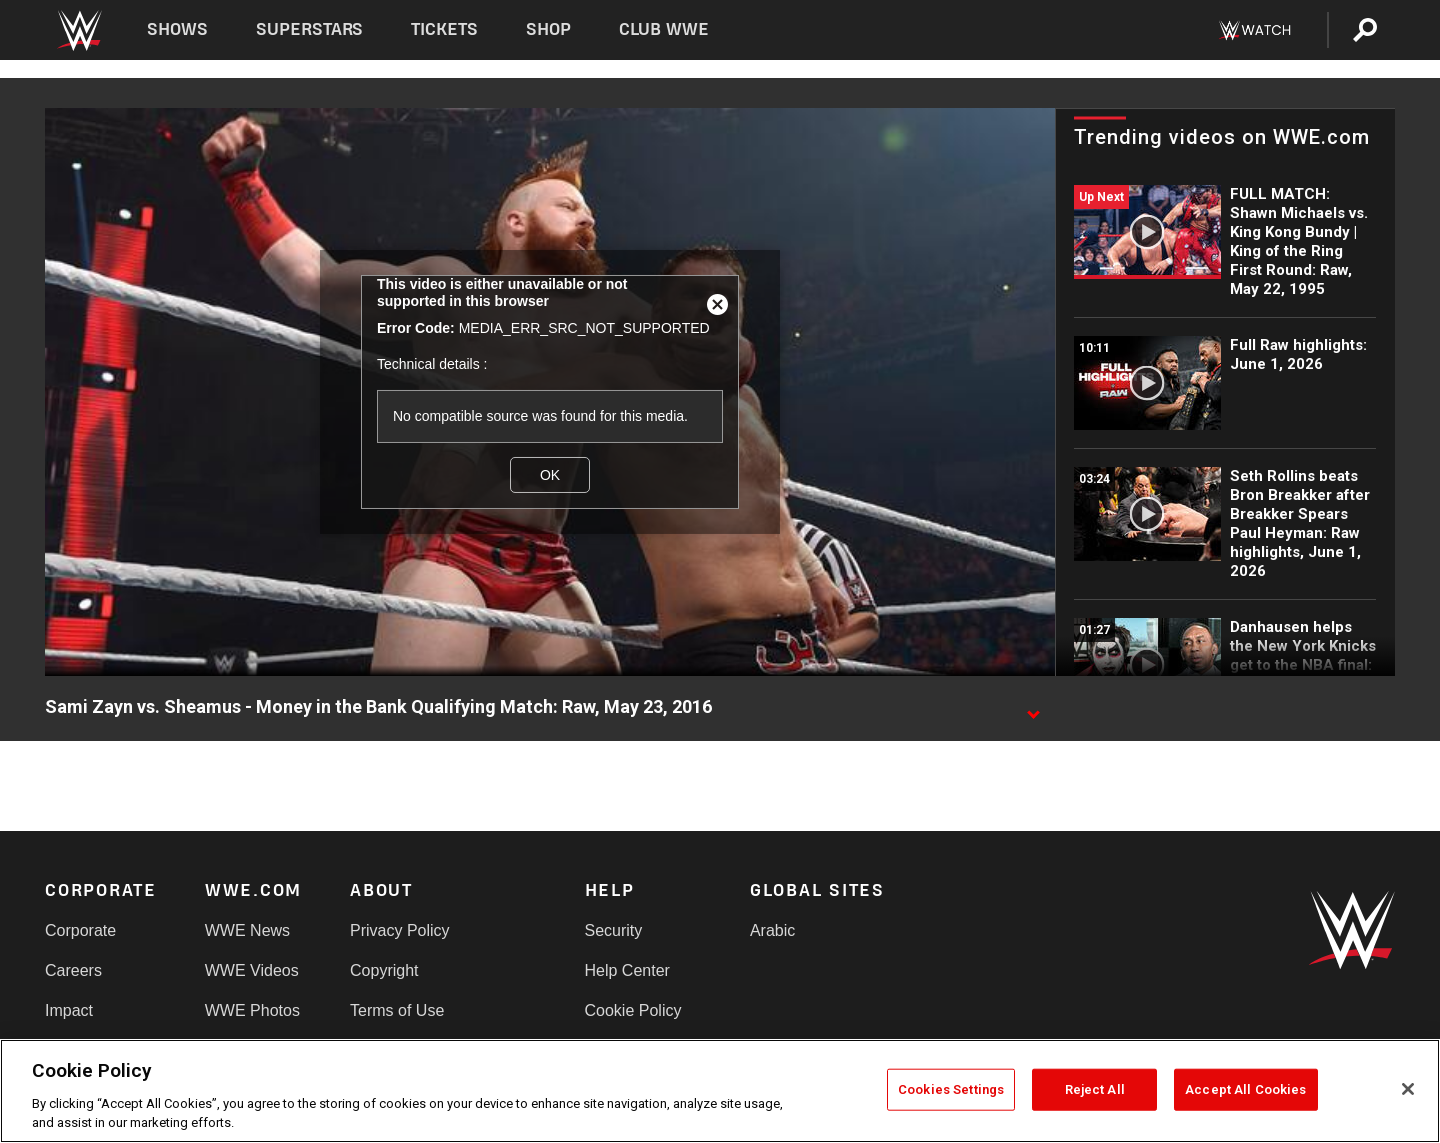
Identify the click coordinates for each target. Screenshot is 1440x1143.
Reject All (1095, 1089)
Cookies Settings (951, 1089)
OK (550, 475)
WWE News (247, 930)
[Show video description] (1033, 708)
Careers (73, 970)
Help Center (627, 970)
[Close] (1408, 1089)
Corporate (80, 930)
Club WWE (664, 29)
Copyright (384, 970)
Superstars (310, 29)
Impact (69, 1010)
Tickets (444, 29)
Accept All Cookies (1245, 1089)
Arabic (772, 930)
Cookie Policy (633, 1010)
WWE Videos (252, 970)
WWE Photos (252, 1010)
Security (614, 930)
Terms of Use (397, 1010)
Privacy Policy (400, 930)
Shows (177, 29)
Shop (548, 29)
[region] (720, 1091)
